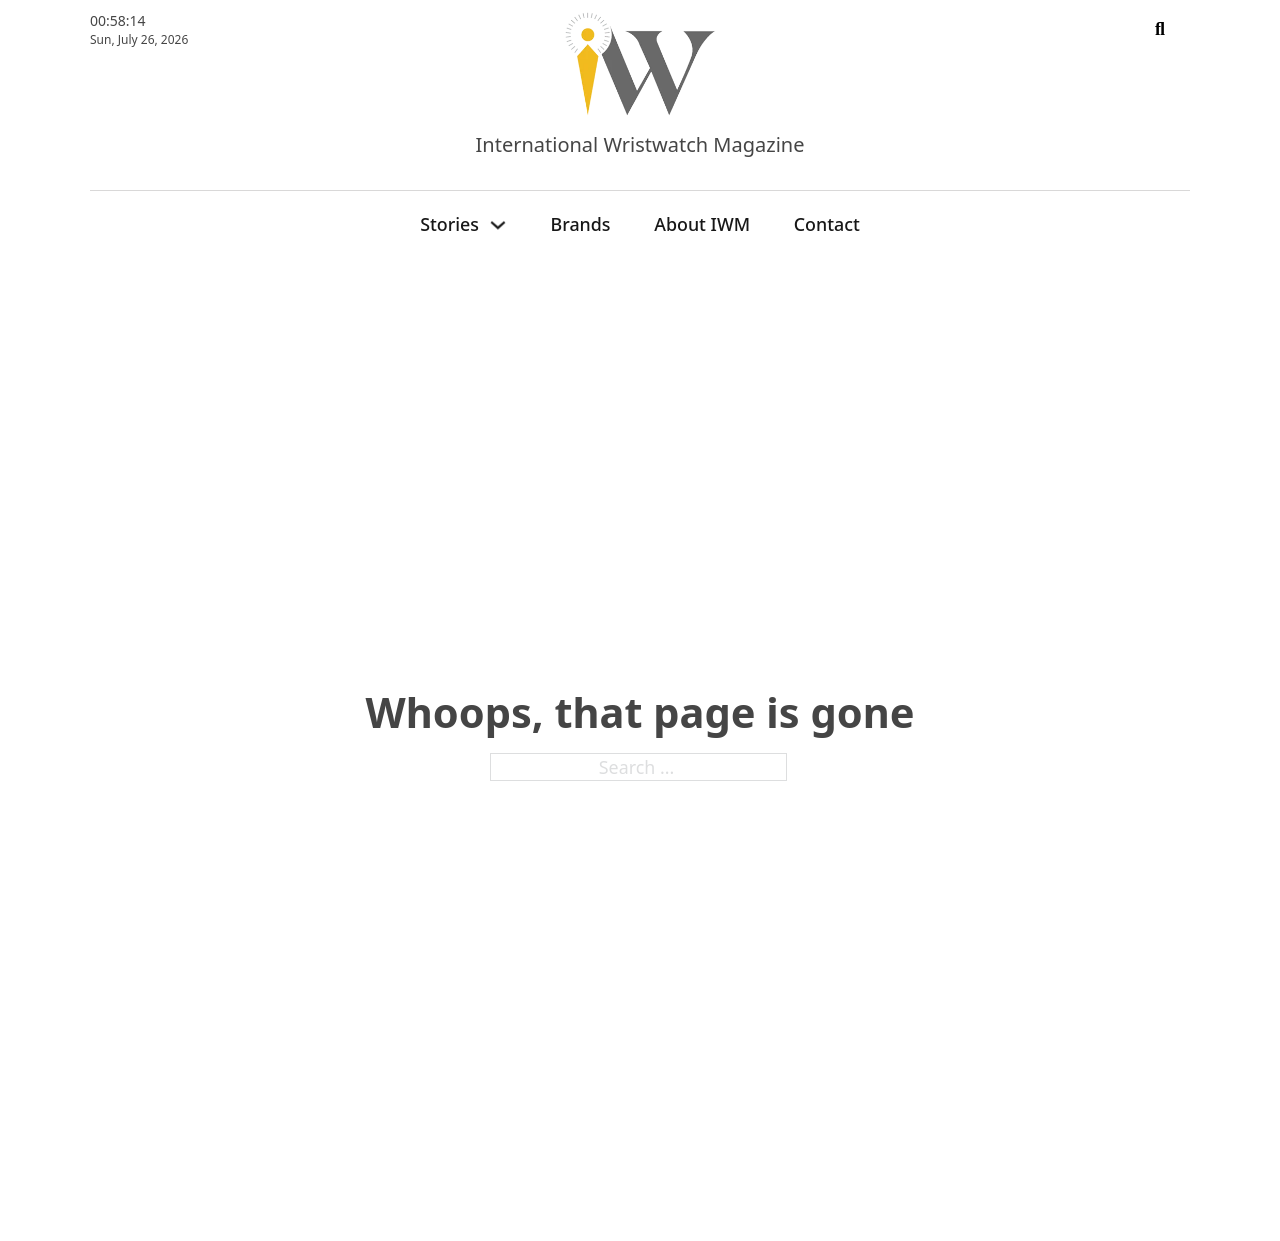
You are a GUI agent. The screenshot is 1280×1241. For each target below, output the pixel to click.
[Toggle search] (1160, 30)
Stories (449, 224)
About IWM (702, 224)
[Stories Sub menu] (498, 225)
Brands (581, 224)
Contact (827, 224)
